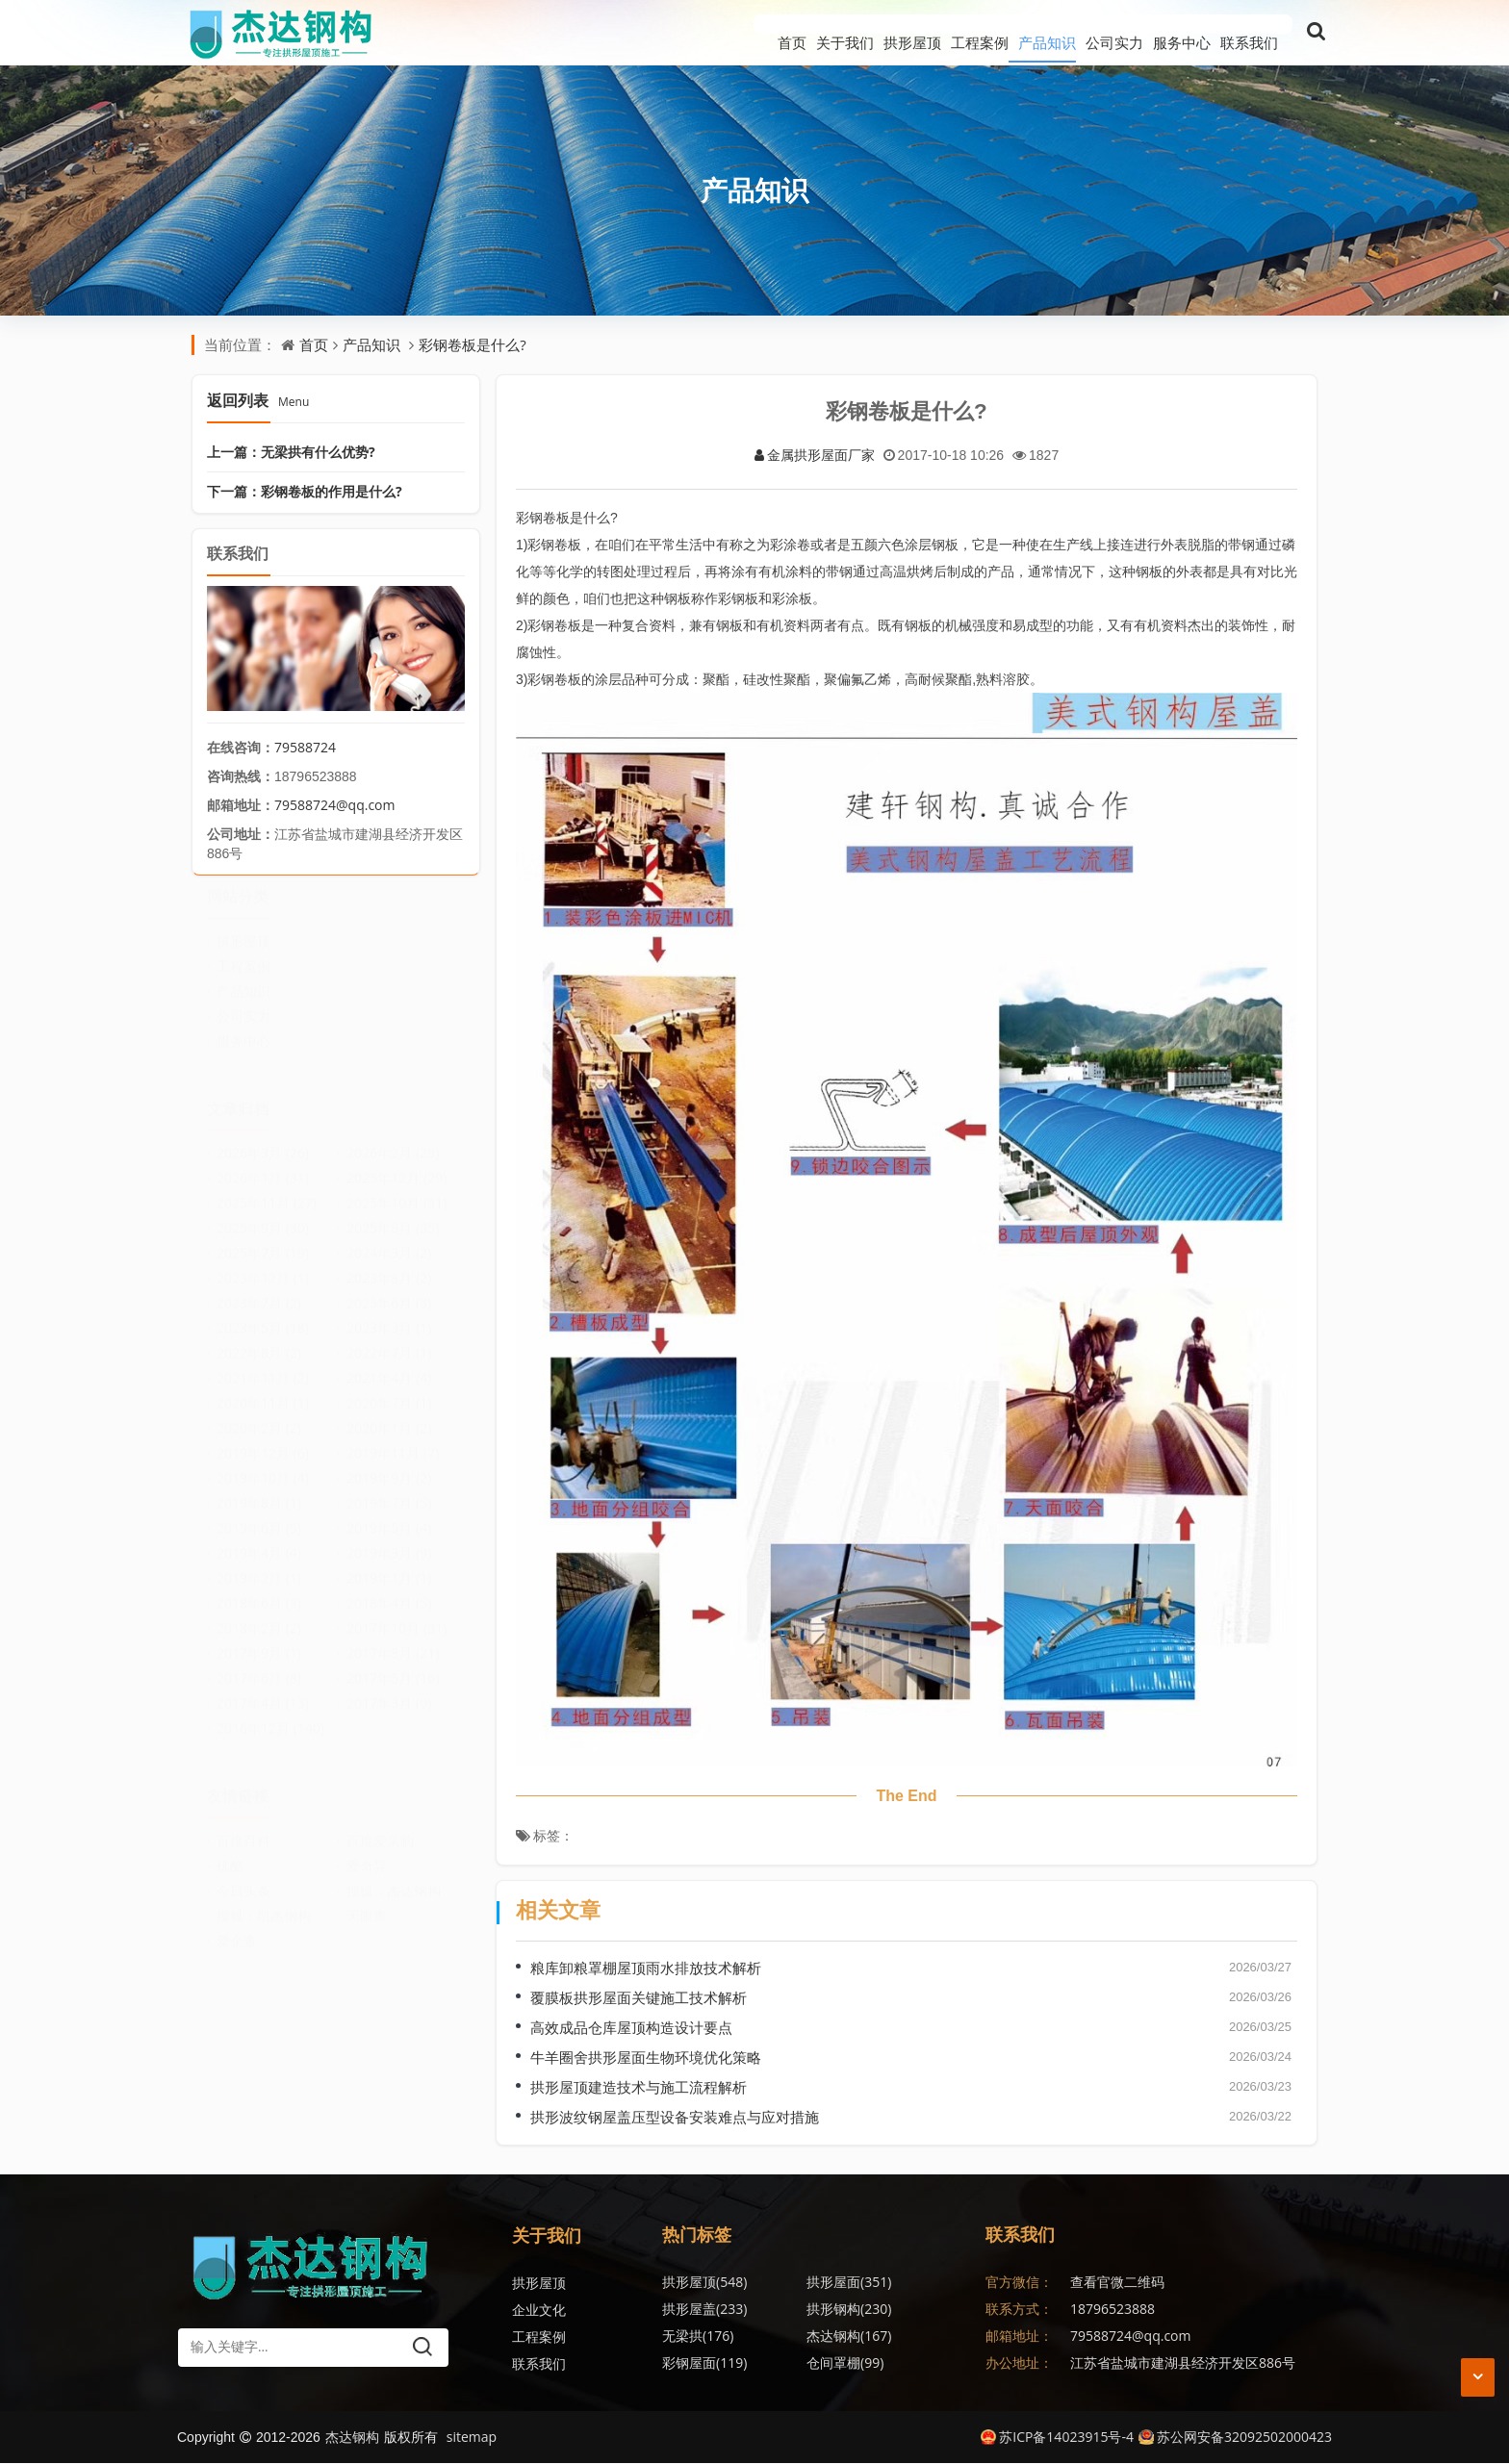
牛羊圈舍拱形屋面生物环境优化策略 (645, 2058)
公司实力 (1076, 32)
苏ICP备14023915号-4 (1057, 2437)
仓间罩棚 (796, 2336)
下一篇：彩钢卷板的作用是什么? (304, 491)
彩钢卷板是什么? (472, 344)
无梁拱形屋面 (907, 2363)
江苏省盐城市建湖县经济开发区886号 (1182, 2363)
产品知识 (989, 32)
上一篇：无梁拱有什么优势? (291, 452)
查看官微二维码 (1117, 2282)
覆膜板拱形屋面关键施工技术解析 (638, 1998)
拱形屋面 (800, 2282)
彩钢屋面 (704, 2336)
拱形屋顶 (816, 32)
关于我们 (729, 32)
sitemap (472, 2437)
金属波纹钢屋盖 (913, 2336)
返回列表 (258, 400)
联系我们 (1249, 32)
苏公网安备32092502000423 (1235, 2437)
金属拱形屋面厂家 (814, 455)
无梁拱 (794, 2309)
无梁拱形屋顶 (714, 2363)
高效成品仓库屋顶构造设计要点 (631, 2028)
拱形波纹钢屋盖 (817, 2363)
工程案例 (903, 32)
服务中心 (1162, 32)
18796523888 (1112, 2309)
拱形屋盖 (897, 2282)
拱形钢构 (704, 2309)
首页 (657, 32)
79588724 (305, 747)
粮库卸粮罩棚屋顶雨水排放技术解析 (645, 1968)
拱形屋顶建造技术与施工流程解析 (638, 2087)
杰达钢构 (897, 2309)
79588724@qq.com (335, 805)
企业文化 (539, 2310)
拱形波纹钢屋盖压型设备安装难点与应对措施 (674, 2117)
